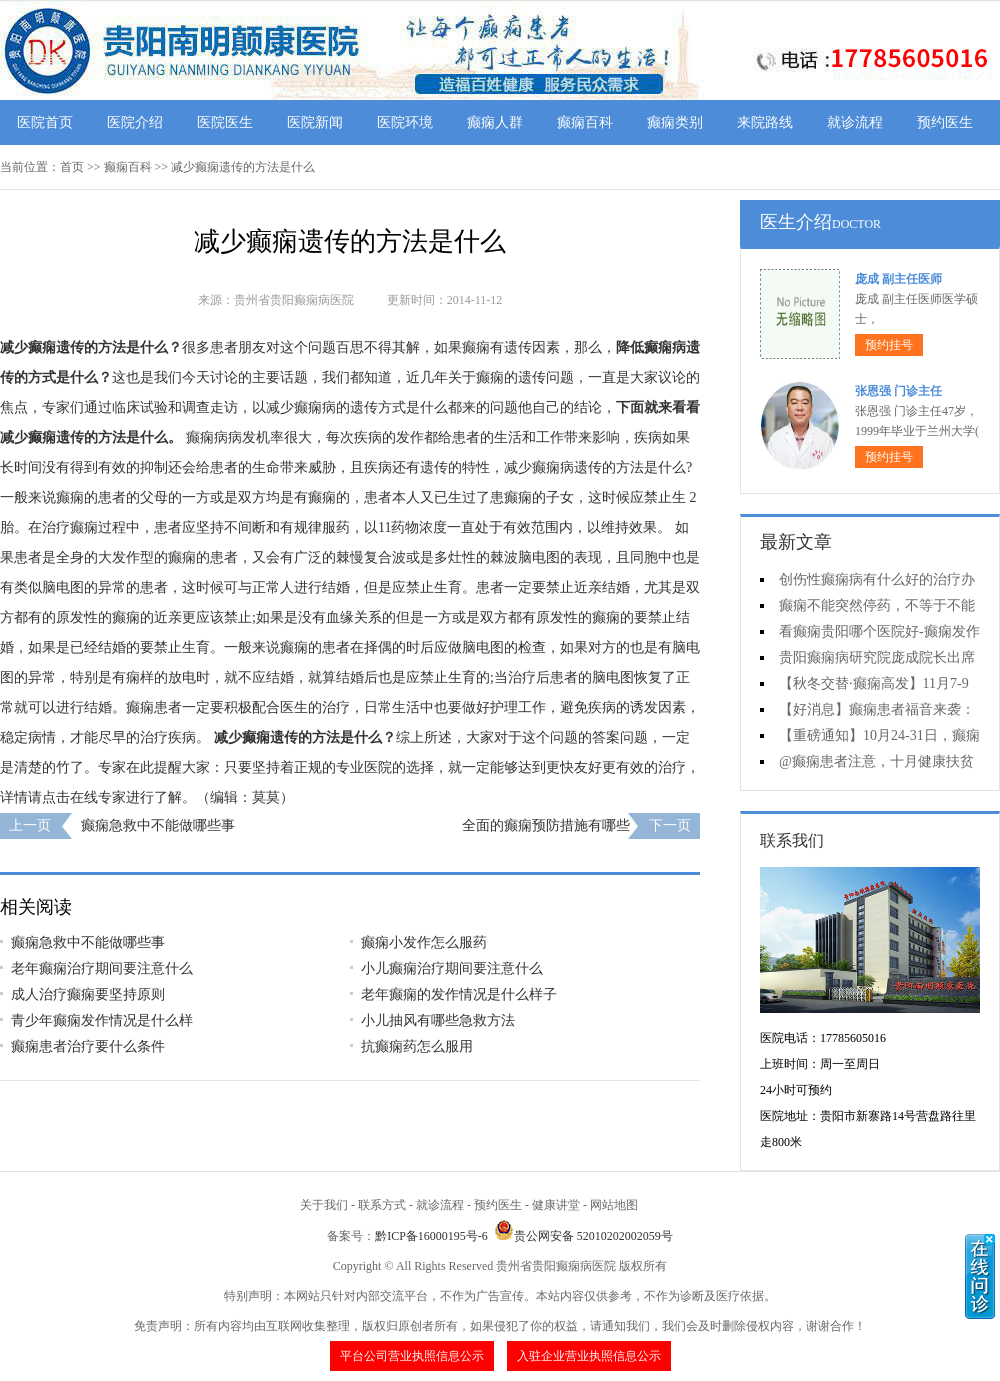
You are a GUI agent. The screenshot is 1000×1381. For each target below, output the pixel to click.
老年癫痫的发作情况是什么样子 (459, 994)
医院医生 (225, 122)
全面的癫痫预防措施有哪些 (546, 825)
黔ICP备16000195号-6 (431, 1236)
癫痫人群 (495, 122)
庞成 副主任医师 (898, 279)
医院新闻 (315, 122)
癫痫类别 (675, 122)
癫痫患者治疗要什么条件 (88, 1046)
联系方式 (382, 1205)
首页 (72, 167)
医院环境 (405, 122)
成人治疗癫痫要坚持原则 (88, 994)
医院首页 (45, 122)
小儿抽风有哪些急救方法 (438, 1020)
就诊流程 (855, 122)
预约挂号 (889, 345)
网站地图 (614, 1205)
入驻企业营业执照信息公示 (589, 1356)
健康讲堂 (556, 1205)
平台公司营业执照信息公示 (412, 1356)
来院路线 (765, 122)
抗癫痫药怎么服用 (417, 1046)
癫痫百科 (585, 122)
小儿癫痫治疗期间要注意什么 (452, 968)
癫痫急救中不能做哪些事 (158, 825)
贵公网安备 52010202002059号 (583, 1236)
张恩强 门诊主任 (898, 391)
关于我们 (324, 1205)
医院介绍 (135, 122)
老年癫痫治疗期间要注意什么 (102, 968)
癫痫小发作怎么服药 (424, 942)
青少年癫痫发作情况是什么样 (102, 1020)
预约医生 (945, 122)
